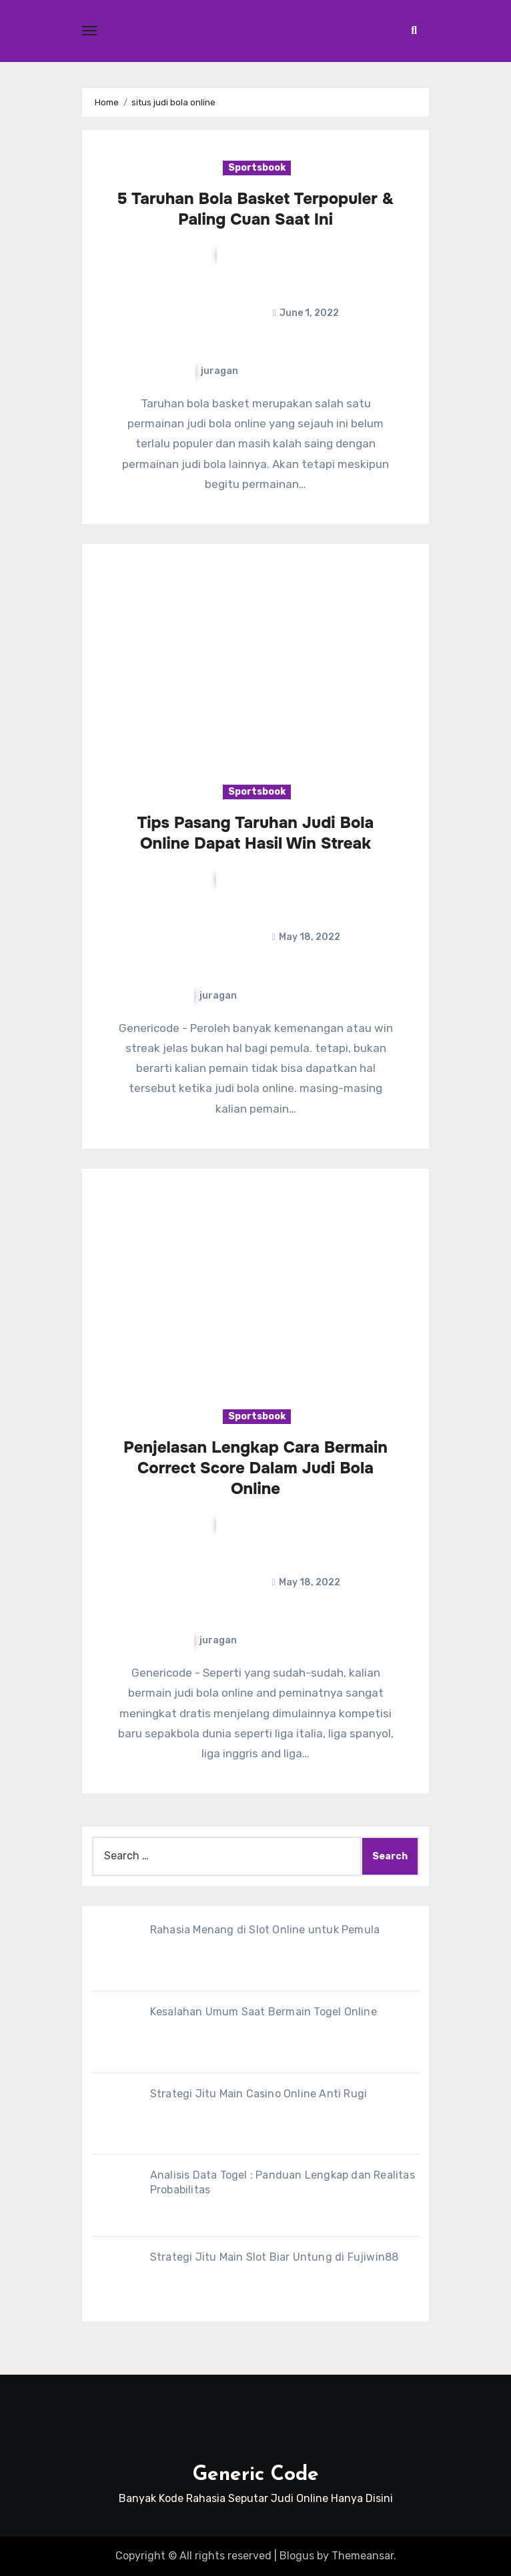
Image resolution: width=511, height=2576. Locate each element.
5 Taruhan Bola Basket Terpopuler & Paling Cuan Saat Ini (255, 209)
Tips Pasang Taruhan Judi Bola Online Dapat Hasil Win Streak (255, 833)
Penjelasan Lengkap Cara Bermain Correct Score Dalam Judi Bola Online (255, 1468)
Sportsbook (257, 167)
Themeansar (363, 2555)
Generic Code (256, 2475)
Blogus (297, 2555)
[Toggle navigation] (89, 30)
